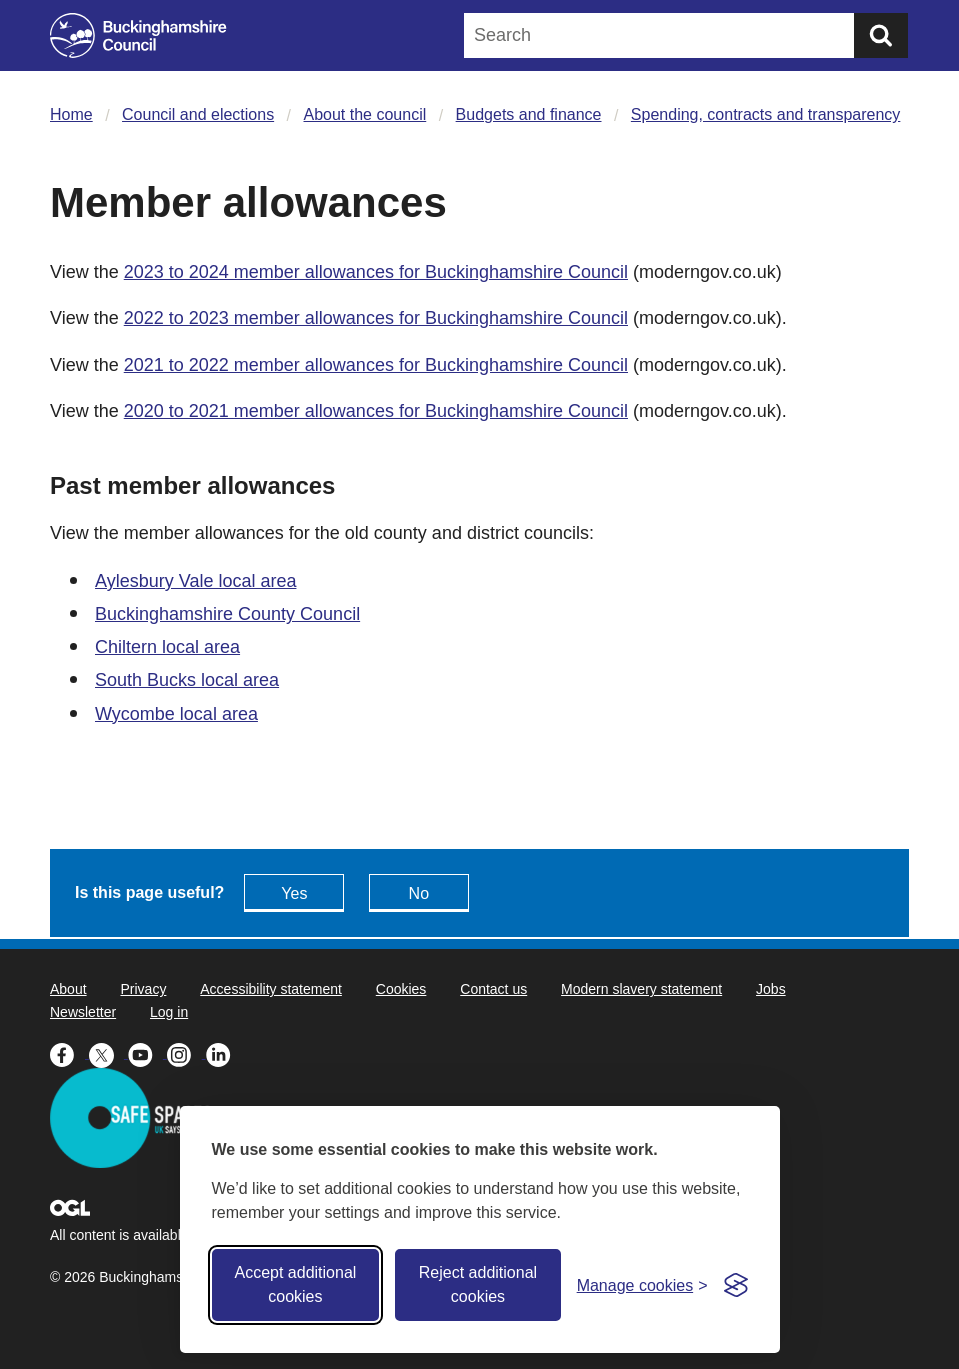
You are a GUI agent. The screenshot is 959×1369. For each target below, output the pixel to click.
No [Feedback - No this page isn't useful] (419, 893)
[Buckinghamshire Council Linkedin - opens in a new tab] (223, 1053)
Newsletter (83, 1012)
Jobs (771, 989)
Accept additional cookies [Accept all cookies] (295, 1284)
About (68, 989)
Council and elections (198, 114)
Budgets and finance (529, 114)
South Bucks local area (187, 680)
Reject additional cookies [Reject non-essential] (478, 1284)
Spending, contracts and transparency (766, 114)
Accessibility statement (271, 989)
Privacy (143, 989)
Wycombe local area (176, 714)
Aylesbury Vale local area (195, 581)
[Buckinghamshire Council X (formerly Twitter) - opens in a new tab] (108, 1053)
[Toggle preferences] (642, 1285)
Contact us (493, 989)
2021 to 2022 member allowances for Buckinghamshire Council (376, 365)
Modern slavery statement (641, 989)
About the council (365, 114)
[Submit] (881, 35)
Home (71, 114)
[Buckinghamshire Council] (138, 35)
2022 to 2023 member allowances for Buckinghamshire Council (376, 318)
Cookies (401, 989)
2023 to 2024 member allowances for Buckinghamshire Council (376, 272)
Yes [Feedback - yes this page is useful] (294, 893)
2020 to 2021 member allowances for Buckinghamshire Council (376, 411)
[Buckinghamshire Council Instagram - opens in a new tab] (186, 1053)
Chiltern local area (167, 647)
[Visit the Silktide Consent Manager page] (736, 1285)
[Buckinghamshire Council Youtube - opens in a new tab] (147, 1053)
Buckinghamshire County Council (227, 614)
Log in (169, 1012)
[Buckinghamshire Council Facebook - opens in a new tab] (69, 1053)
